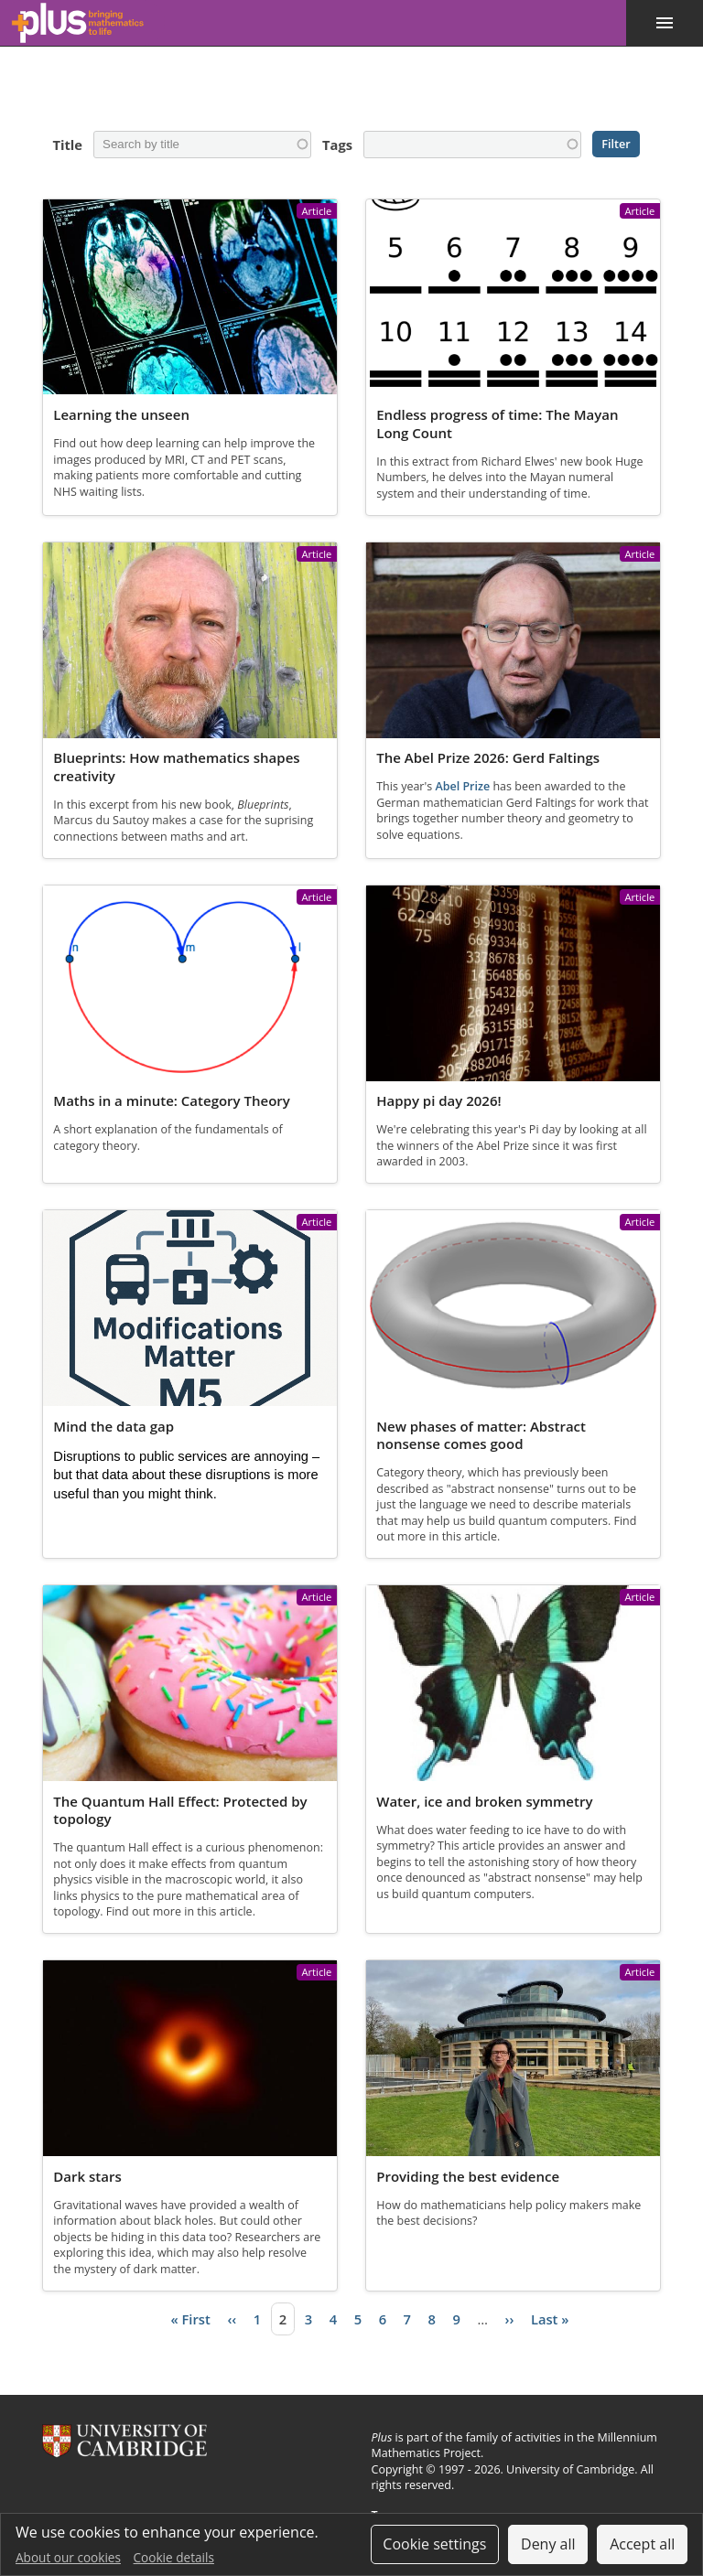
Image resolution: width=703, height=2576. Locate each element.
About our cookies (68, 2557)
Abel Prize (462, 787)
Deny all (548, 2544)
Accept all (642, 2544)
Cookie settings (434, 2544)
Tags (336, 144)
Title (66, 144)
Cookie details (174, 2557)
